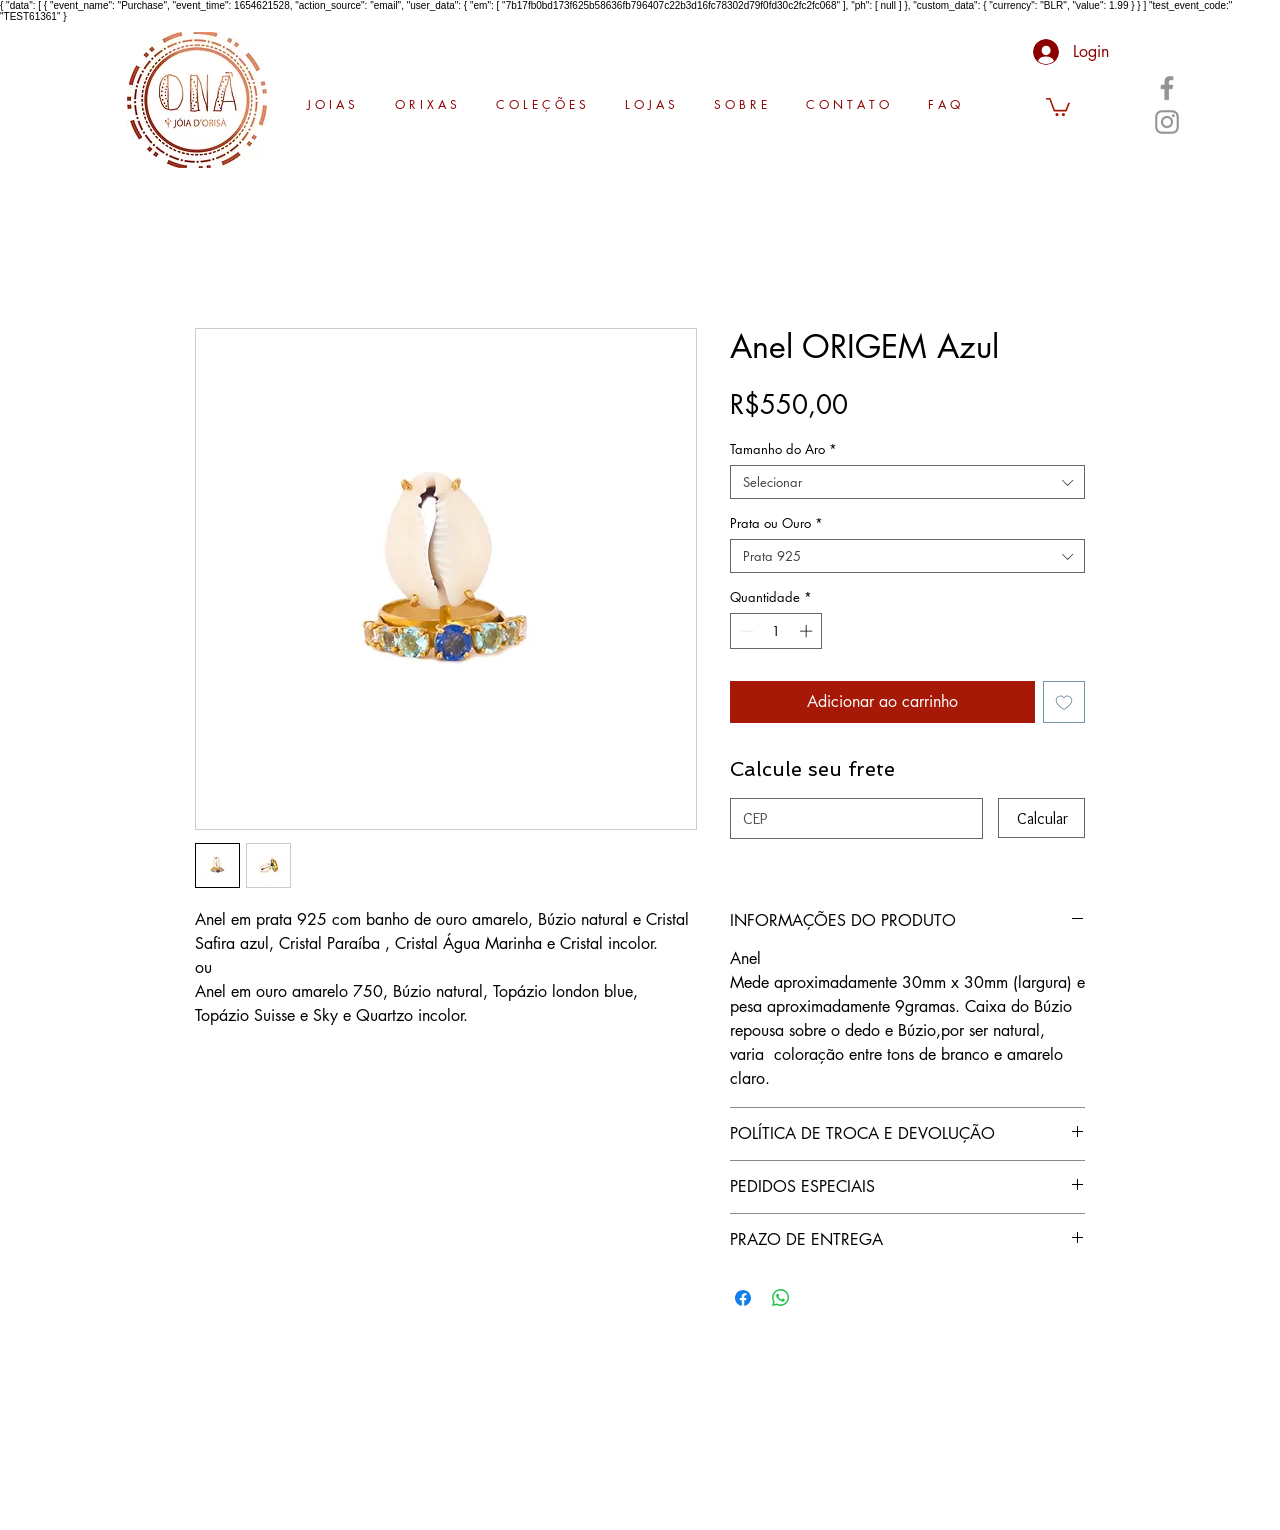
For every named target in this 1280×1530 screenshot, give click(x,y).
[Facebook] (1167, 88)
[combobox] (907, 482)
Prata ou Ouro (776, 523)
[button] (1058, 106)
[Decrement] (745, 631)
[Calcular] (1041, 818)
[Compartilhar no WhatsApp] (781, 1298)
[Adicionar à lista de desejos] (1064, 702)
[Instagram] (1167, 122)
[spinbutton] (776, 631)
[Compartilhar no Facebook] (743, 1298)
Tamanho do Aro (783, 449)
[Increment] (808, 631)
